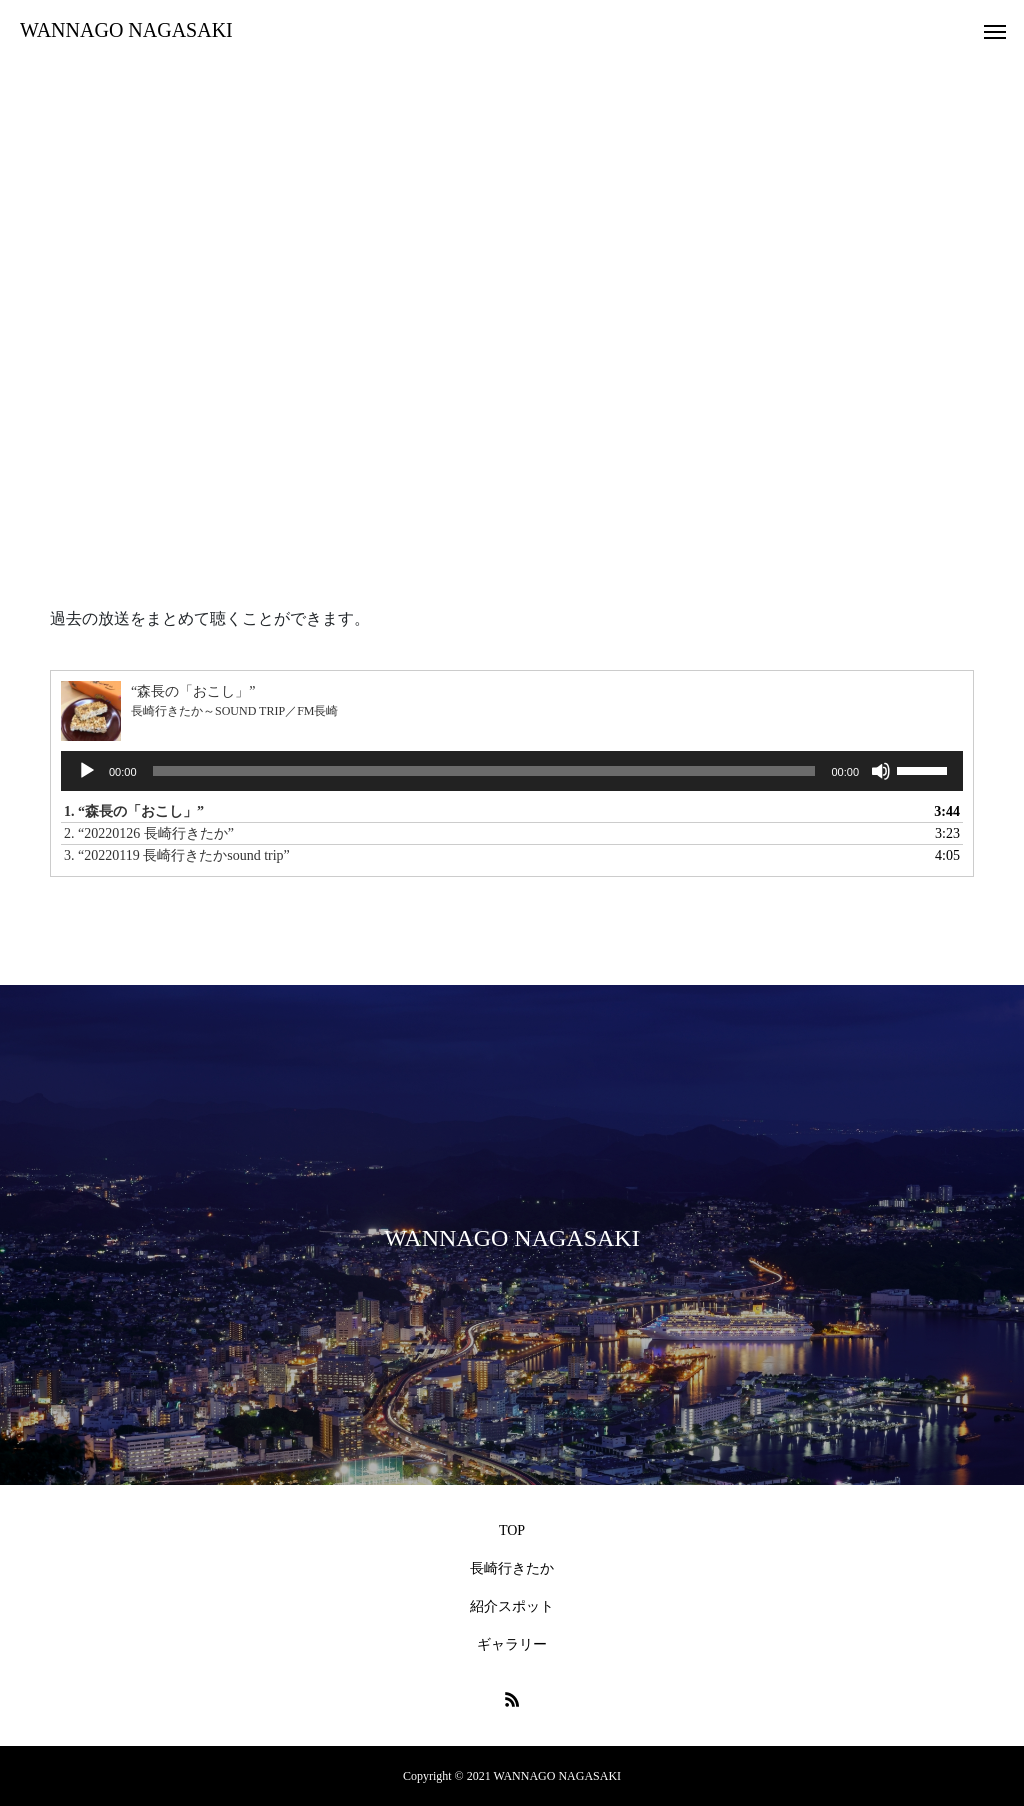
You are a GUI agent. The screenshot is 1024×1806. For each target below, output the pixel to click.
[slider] (484, 771)
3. (177, 855)
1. (134, 811)
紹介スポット (512, 1606)
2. (149, 833)
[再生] (87, 771)
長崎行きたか (512, 1568)
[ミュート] (881, 771)
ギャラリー (512, 1644)
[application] (512, 771)
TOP (512, 1530)
